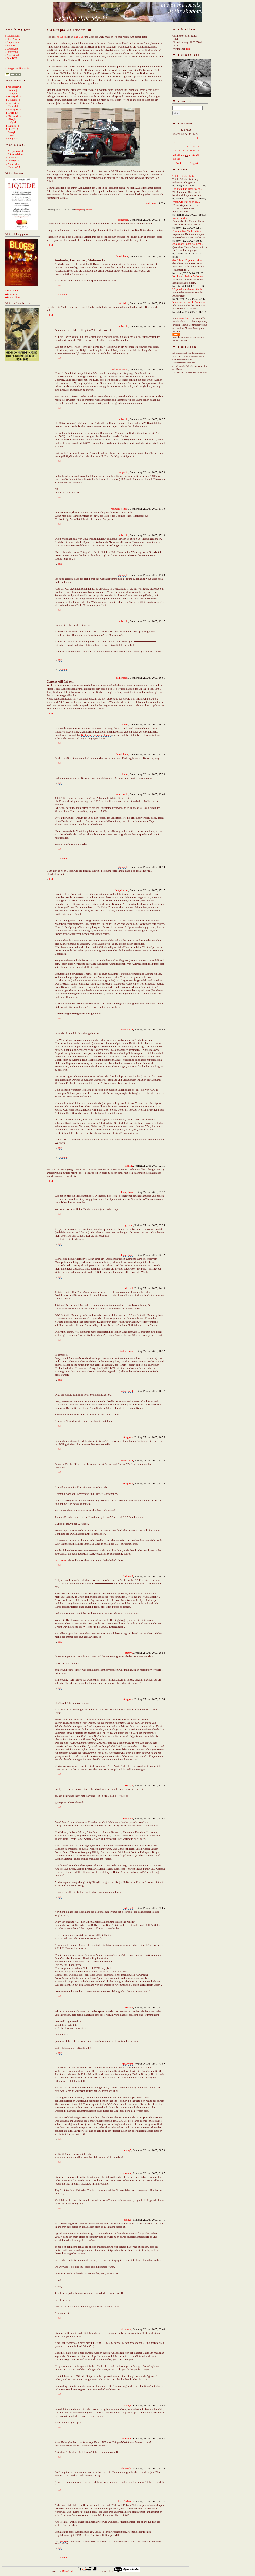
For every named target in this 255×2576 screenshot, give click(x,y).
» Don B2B (11, 58)
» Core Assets (12, 38)
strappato (123, 472)
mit (188, 48)
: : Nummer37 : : (14, 167)
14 (193, 146)
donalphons (149, 203)
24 (178, 154)
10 (178, 146)
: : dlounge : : (12, 157)
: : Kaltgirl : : (12, 125)
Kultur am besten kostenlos (96, 734)
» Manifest (10, 45)
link (51, 245)
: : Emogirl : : (12, 132)
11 (182, 146)
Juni (178, 163)
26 (186, 154)
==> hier (63, 2541)
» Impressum (12, 42)
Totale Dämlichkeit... (183, 175)
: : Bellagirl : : (12, 99)
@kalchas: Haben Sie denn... (188, 243)
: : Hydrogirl (11, 112)
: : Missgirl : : (12, 119)
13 (190, 146)
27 (190, 154)
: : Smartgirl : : (13, 96)
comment (89, 210)
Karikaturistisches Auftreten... (188, 276)
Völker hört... (179, 217)
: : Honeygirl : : (13, 93)
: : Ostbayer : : (12, 160)
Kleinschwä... (184, 318)
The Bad (78, 36)
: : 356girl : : (11, 135)
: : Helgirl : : (11, 138)
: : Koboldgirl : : (13, 106)
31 (178, 158)
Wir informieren (13, 293)
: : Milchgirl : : (13, 115)
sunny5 (129, 1652)
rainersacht (122, 677)
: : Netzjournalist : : (15, 151)
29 (197, 154)
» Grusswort (11, 48)
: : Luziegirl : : (12, 102)
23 (174, 154)
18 (182, 150)
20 (190, 150)
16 (174, 150)
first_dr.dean (121, 890)
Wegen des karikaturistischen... (189, 289)
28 (193, 154)
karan (125, 724)
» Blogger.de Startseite (17, 68)
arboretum (127, 1818)
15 (197, 146)
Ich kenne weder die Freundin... (189, 302)
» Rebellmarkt (12, 35)
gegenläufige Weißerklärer (186, 230)
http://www (61, 1560)
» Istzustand (11, 51)
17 (178, 150)
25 (182, 154)
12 (186, 146)
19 (186, 150)
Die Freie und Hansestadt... (187, 188)
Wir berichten (12, 296)
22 (197, 150)
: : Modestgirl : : (13, 86)
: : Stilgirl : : (11, 128)
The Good (60, 36)
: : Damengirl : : (13, 90)
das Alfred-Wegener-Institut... (188, 260)
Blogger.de (68, 2570)
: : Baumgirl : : (13, 109)
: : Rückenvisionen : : (16, 154)
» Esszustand (12, 55)
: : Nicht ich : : (12, 163)
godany (129, 1165)
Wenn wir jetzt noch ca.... (186, 201)
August (194, 163)
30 (174, 158)
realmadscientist (119, 369)
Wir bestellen (12, 290)
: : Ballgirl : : (12, 122)
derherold (123, 219)
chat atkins (122, 303)
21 (193, 150)
